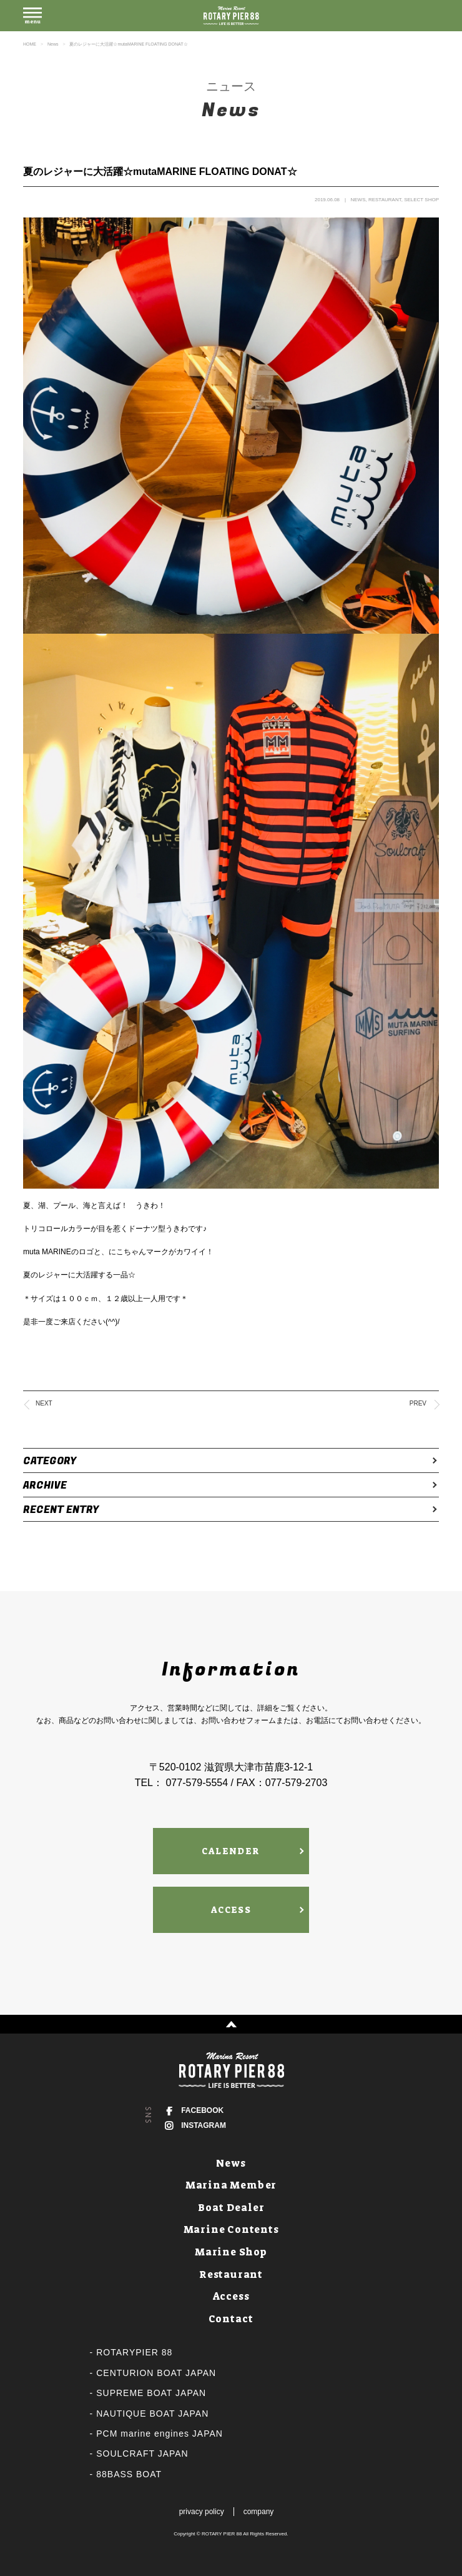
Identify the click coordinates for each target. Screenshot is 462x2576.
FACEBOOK (202, 2110)
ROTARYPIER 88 (134, 2352)
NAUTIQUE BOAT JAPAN (152, 2414)
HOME (29, 44)
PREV (418, 1403)
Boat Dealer (231, 2207)
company (258, 2511)
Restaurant (231, 2274)
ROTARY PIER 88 (222, 2534)
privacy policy (201, 2511)
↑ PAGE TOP (231, 2024)
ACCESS (231, 1909)
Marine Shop (231, 2252)
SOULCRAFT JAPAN (142, 2454)
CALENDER (231, 1851)
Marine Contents (231, 2229)
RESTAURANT (384, 199)
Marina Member (231, 2185)
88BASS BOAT (129, 2474)
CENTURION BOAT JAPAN (156, 2373)
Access (231, 2296)
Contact (231, 2318)
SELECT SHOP (421, 199)
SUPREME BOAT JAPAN (151, 2393)
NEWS (357, 199)
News (53, 44)
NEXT (44, 1403)
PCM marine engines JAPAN (159, 2434)
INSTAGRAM (203, 2125)
